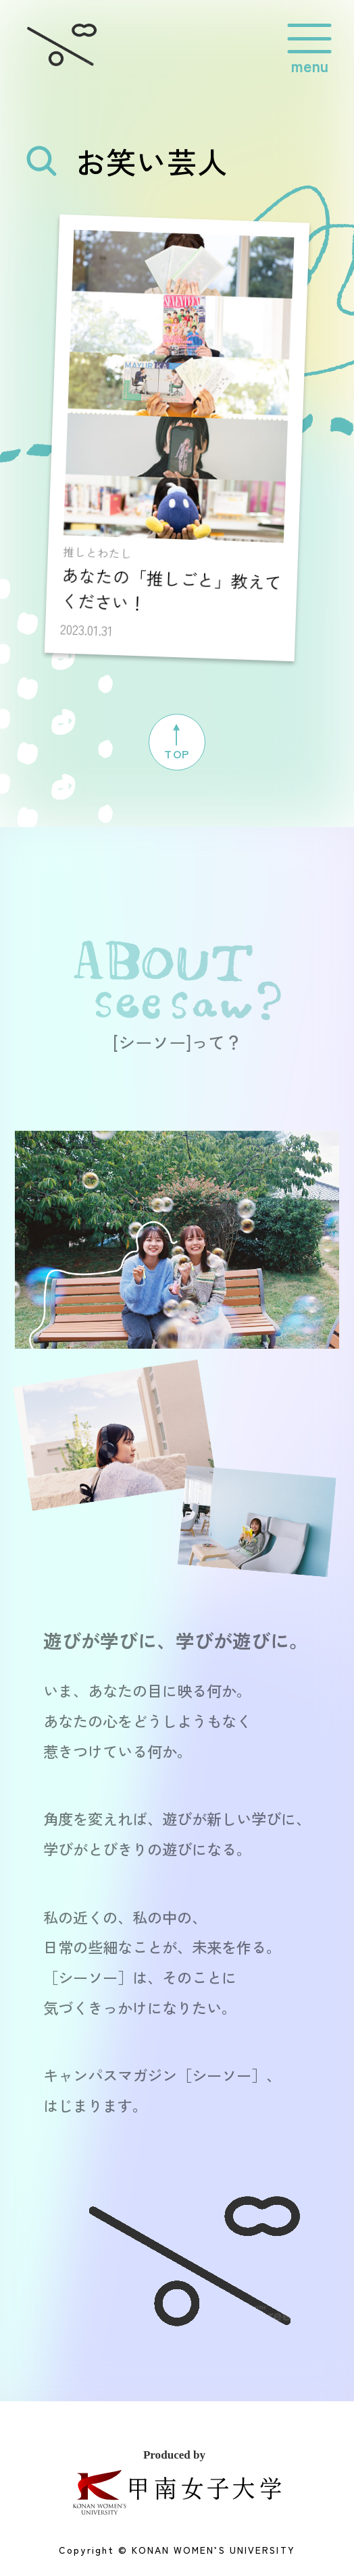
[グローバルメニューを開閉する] (309, 38)
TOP (177, 739)
